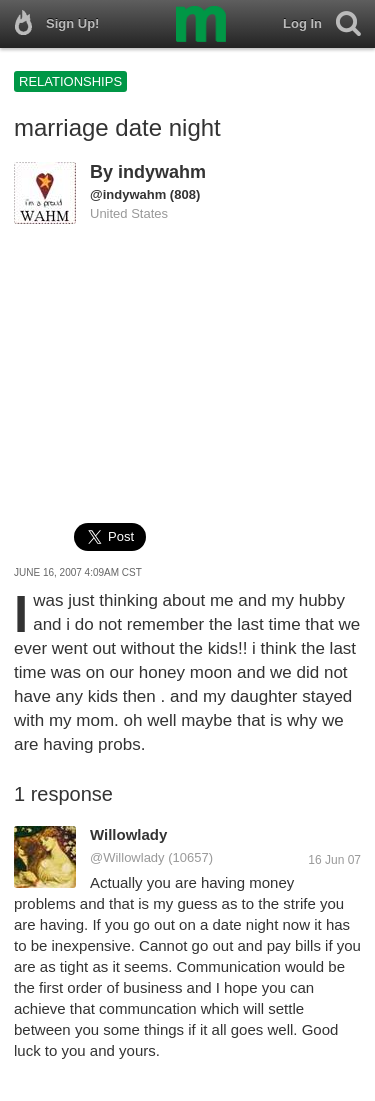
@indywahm (128, 194)
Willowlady (128, 834)
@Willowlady (127, 857)
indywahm (162, 172)
